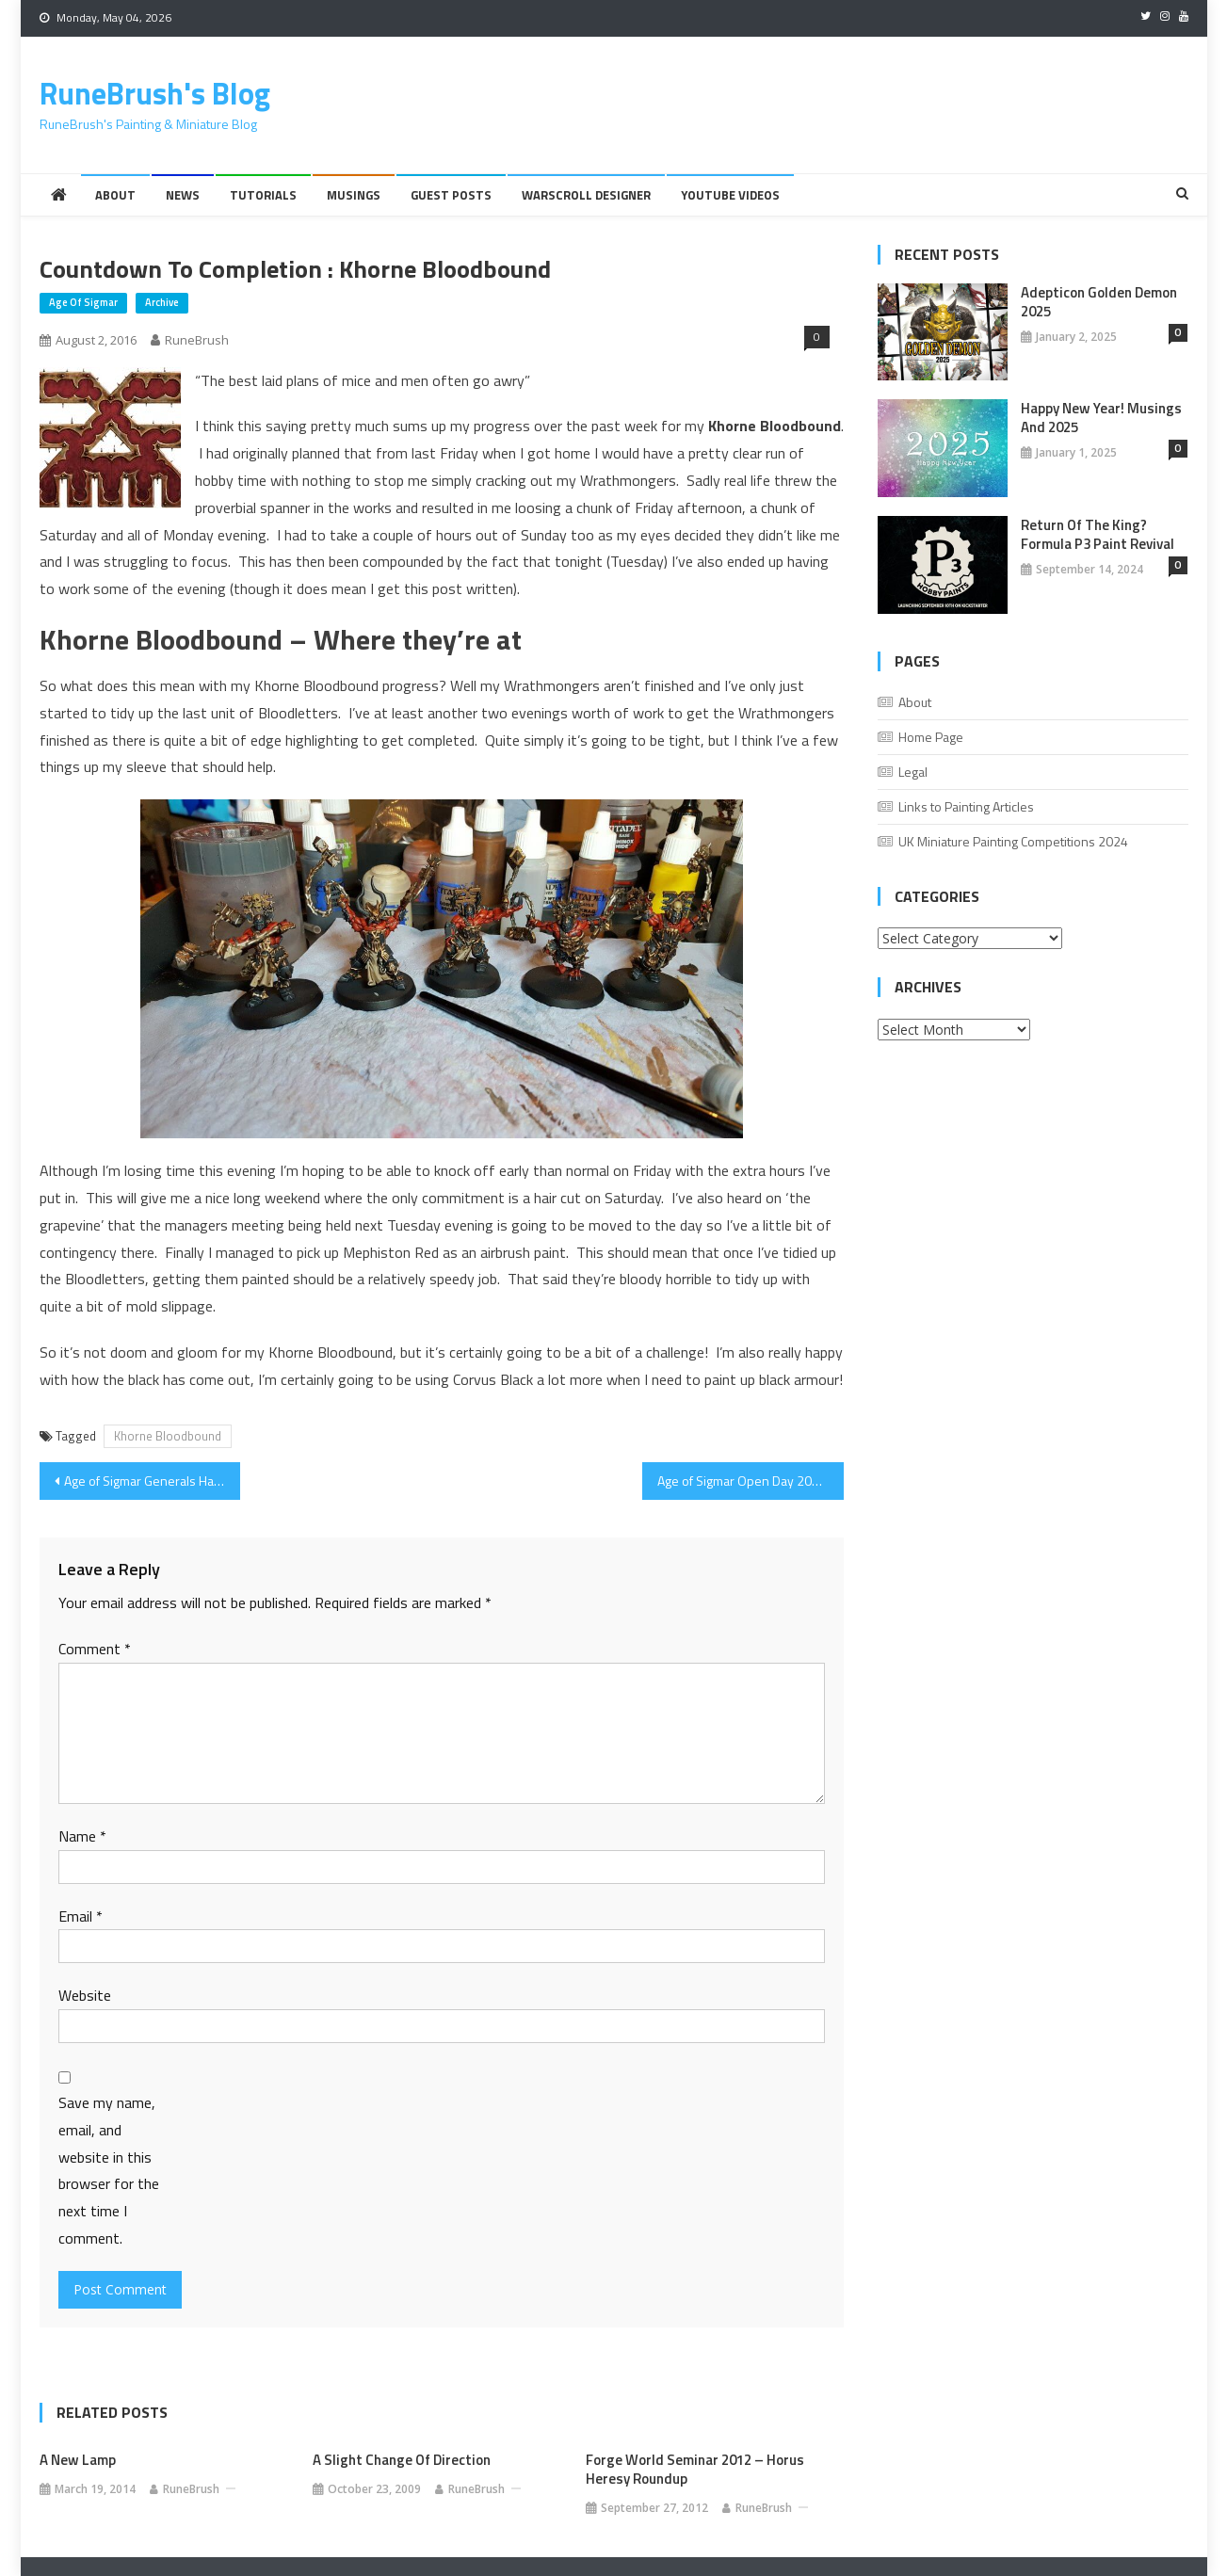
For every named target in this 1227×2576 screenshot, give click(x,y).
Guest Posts (451, 194)
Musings (353, 194)
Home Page (930, 737)
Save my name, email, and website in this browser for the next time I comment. (108, 2170)
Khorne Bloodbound (167, 1435)
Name (82, 1836)
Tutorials (263, 194)
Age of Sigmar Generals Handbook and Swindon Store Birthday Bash (152, 1480)
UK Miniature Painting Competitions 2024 (1013, 841)
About (115, 194)
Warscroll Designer (586, 194)
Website (84, 1995)
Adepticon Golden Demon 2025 (1099, 302)
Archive (162, 302)
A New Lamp (78, 2460)
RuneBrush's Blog (155, 93)
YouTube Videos (730, 194)
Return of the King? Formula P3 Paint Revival (1097, 535)
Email (80, 1916)
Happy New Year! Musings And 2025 (1101, 418)
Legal (913, 771)
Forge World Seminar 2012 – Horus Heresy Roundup (695, 2469)
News (183, 194)
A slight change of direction (402, 2460)
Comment (94, 1648)
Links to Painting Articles (966, 806)
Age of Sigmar (83, 302)
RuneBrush (197, 339)
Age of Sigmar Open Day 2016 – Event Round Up (750, 1480)
